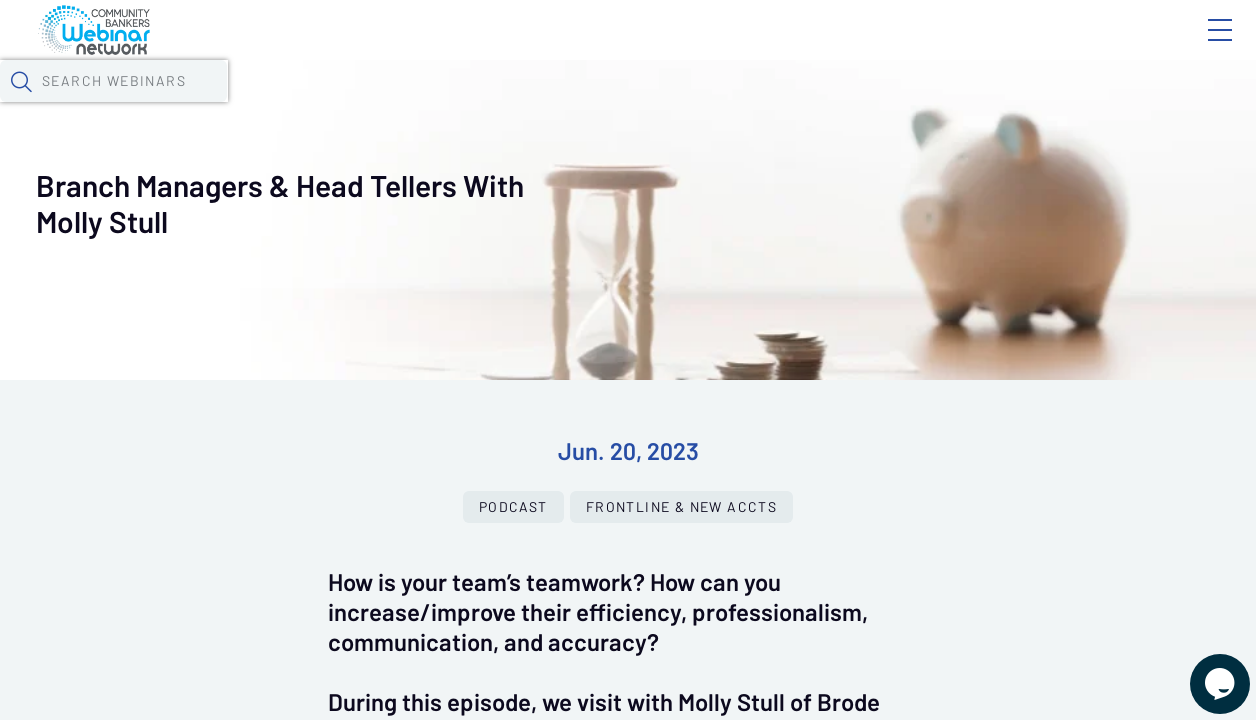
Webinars (355, 105)
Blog (935, 47)
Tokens (566, 105)
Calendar (466, 105)
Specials (702, 105)
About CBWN (1059, 47)
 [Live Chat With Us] (1202, 670)
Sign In (1197, 47)
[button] (1013, 103)
